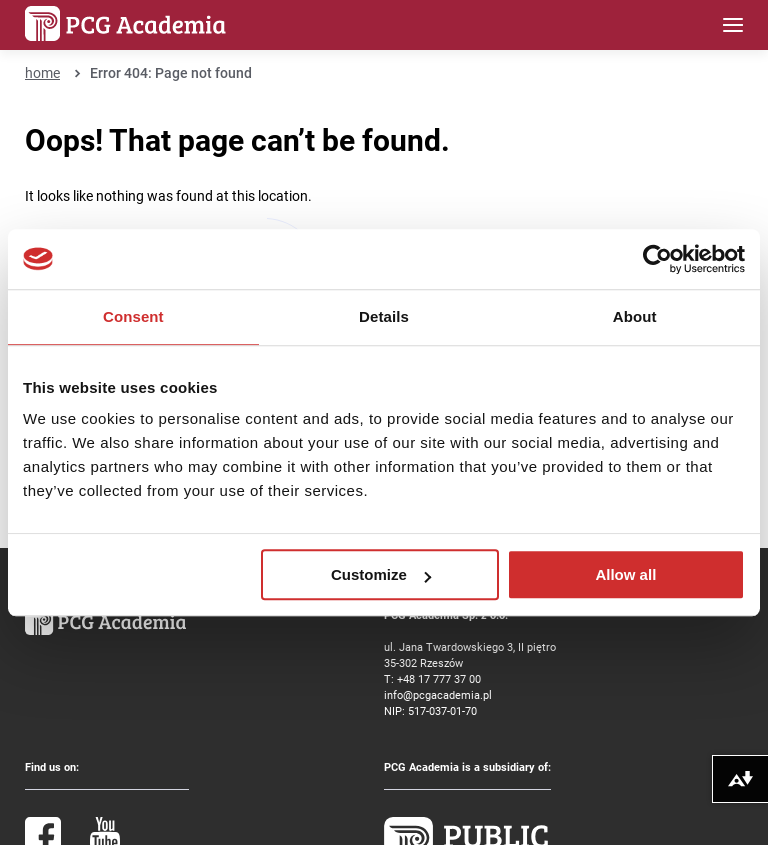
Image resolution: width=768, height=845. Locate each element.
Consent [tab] (133, 316)
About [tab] (635, 316)
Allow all (625, 574)
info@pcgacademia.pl (438, 694)
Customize (381, 574)
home (42, 72)
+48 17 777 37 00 (439, 678)
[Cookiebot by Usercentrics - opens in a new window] (657, 259)
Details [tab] (384, 316)
